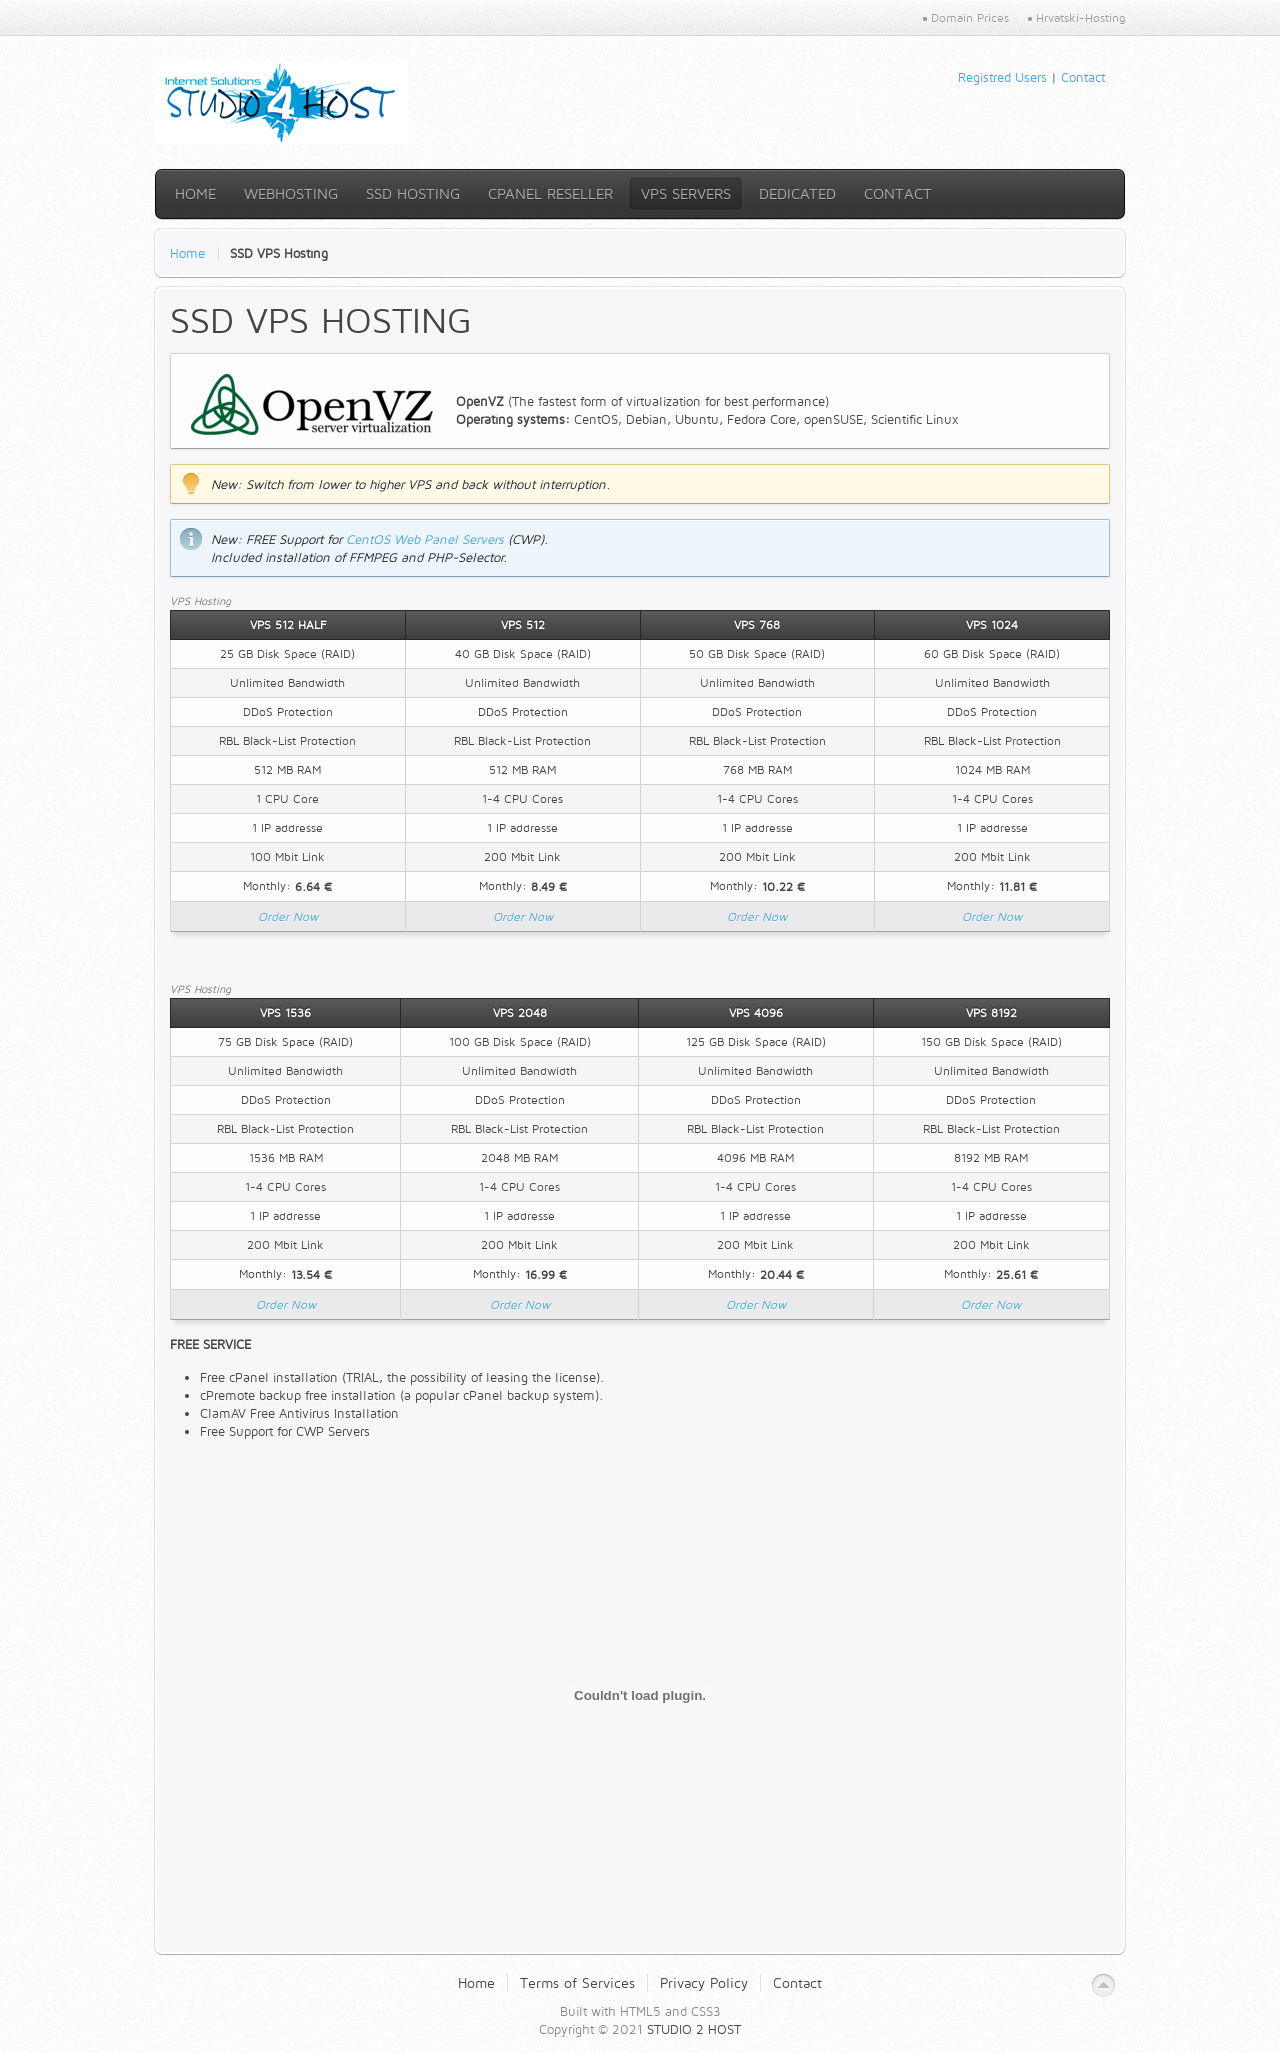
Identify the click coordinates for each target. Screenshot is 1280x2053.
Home (187, 253)
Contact (1083, 77)
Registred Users (1002, 77)
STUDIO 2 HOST (694, 2029)
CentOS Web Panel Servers (425, 539)
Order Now (288, 916)
